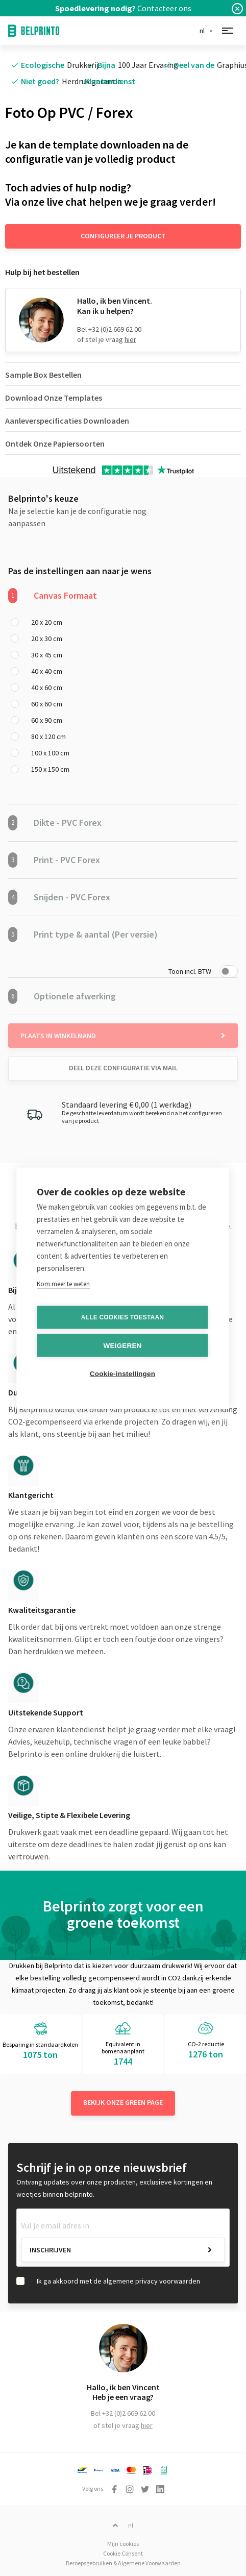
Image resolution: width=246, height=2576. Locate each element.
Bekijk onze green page (123, 2102)
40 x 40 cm (46, 671)
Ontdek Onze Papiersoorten (55, 443)
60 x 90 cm (46, 720)
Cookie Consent (123, 2553)
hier (130, 339)
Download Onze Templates (53, 397)
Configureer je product (123, 235)
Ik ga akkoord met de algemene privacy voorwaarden (118, 2281)
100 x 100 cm (50, 752)
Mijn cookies (123, 2543)
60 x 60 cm (46, 703)
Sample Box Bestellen (43, 375)
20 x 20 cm (46, 622)
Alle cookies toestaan (122, 1317)
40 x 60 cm (46, 687)
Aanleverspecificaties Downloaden (67, 420)
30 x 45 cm (46, 654)
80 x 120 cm (48, 736)
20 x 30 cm (46, 638)
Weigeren (122, 1345)
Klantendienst (110, 81)
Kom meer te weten (63, 1283)
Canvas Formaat (52, 595)
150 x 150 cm (50, 769)
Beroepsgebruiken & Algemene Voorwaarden (123, 2563)
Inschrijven (50, 2249)
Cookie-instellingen (122, 1373)
